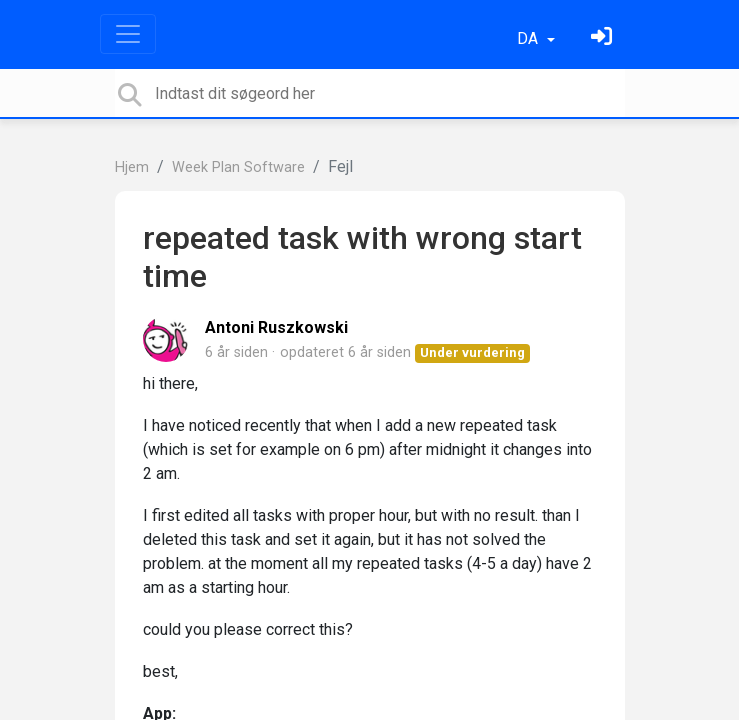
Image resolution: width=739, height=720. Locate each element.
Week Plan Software (238, 167)
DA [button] (529, 38)
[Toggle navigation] (128, 34)
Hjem (132, 167)
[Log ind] (604, 38)
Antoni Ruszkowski (276, 327)
